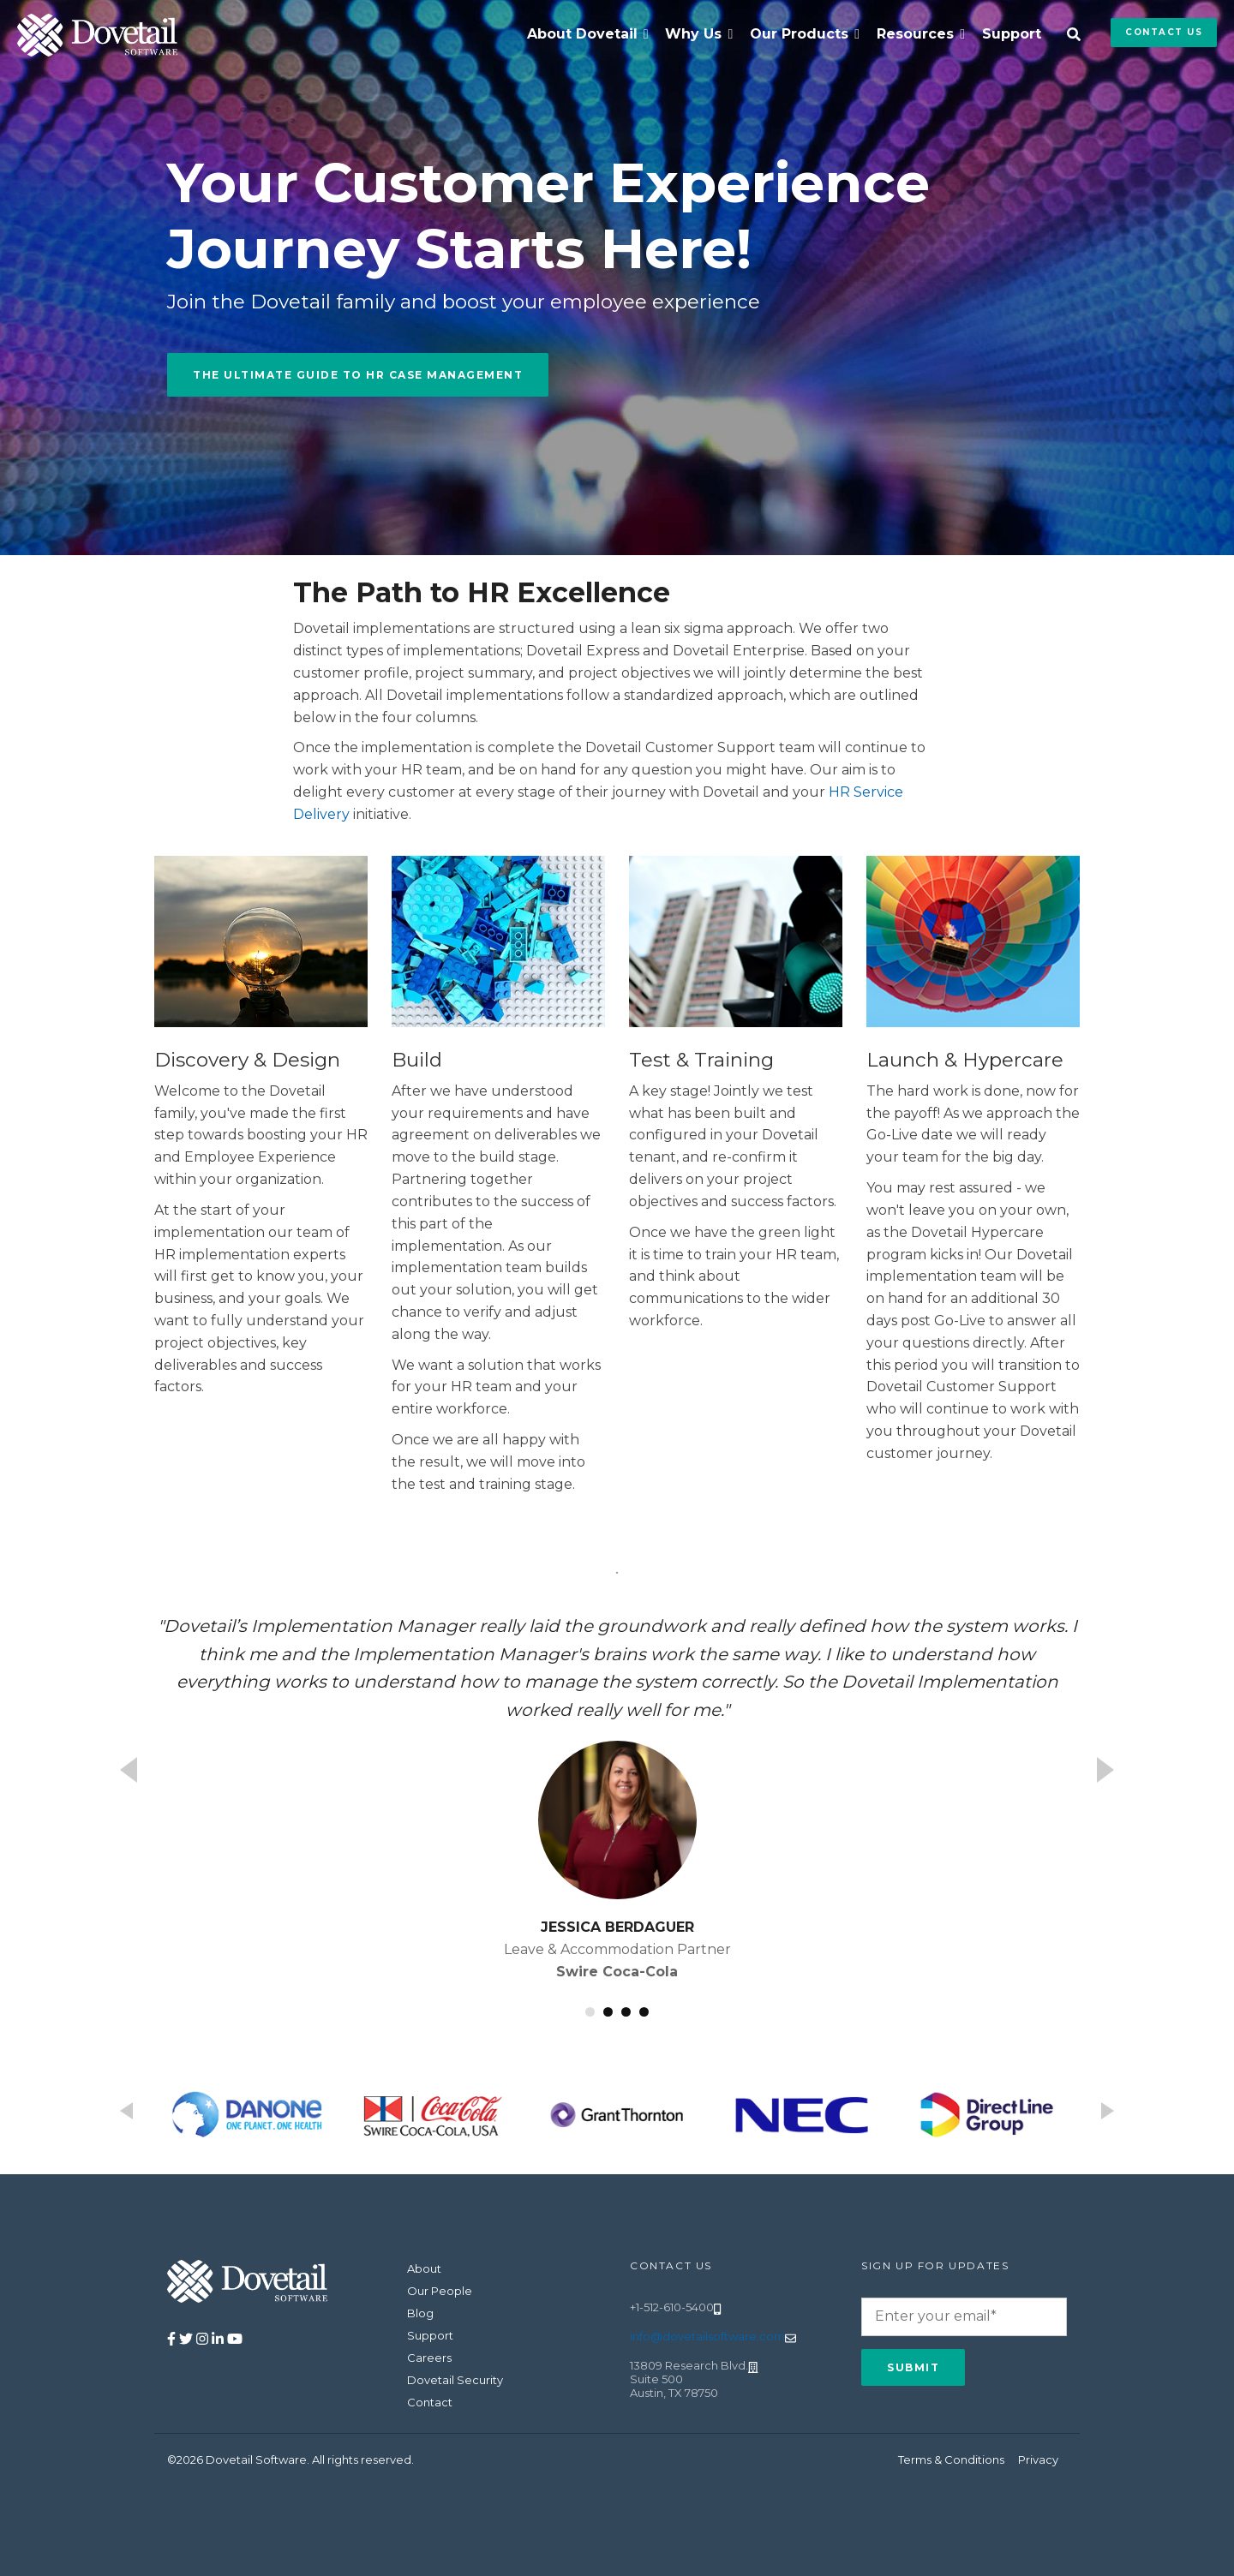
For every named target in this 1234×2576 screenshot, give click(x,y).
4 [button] (644, 2012)
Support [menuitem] (1011, 34)
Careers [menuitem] (429, 2357)
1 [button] (590, 2012)
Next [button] (1105, 1770)
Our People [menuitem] (439, 2291)
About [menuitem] (424, 2268)
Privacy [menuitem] (1038, 2459)
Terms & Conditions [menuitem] (951, 2459)
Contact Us (1163, 32)
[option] (617, 1797)
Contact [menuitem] (429, 2402)
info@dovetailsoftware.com (707, 2336)
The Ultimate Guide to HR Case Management (358, 374)
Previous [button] (128, 1770)
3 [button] (626, 2012)
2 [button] (608, 2012)
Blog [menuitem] (420, 2313)
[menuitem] (587, 34)
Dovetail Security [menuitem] (455, 2380)
